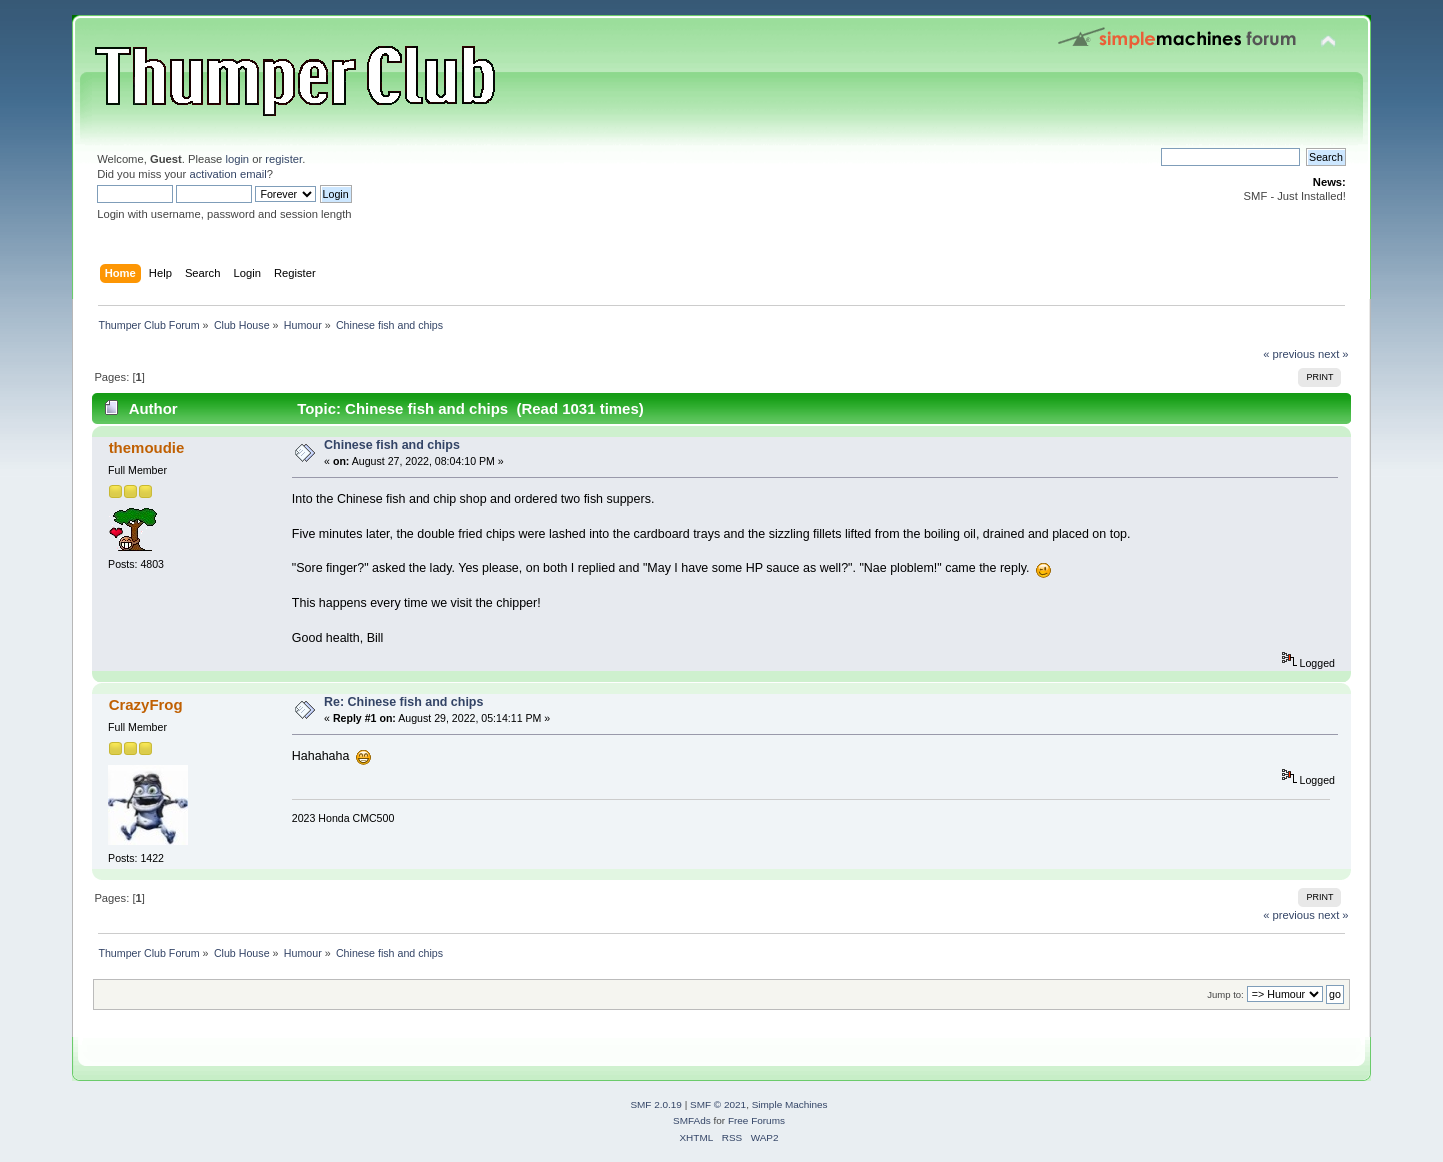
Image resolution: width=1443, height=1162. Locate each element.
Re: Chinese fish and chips (403, 702)
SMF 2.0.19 (656, 1104)
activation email (227, 174)
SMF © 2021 (718, 1104)
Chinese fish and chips (392, 445)
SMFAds (692, 1120)
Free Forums (756, 1120)
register (283, 159)
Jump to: (1225, 994)
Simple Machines (790, 1104)
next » (1333, 354)
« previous (1289, 354)
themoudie (147, 447)
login (237, 159)
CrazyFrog (146, 704)
